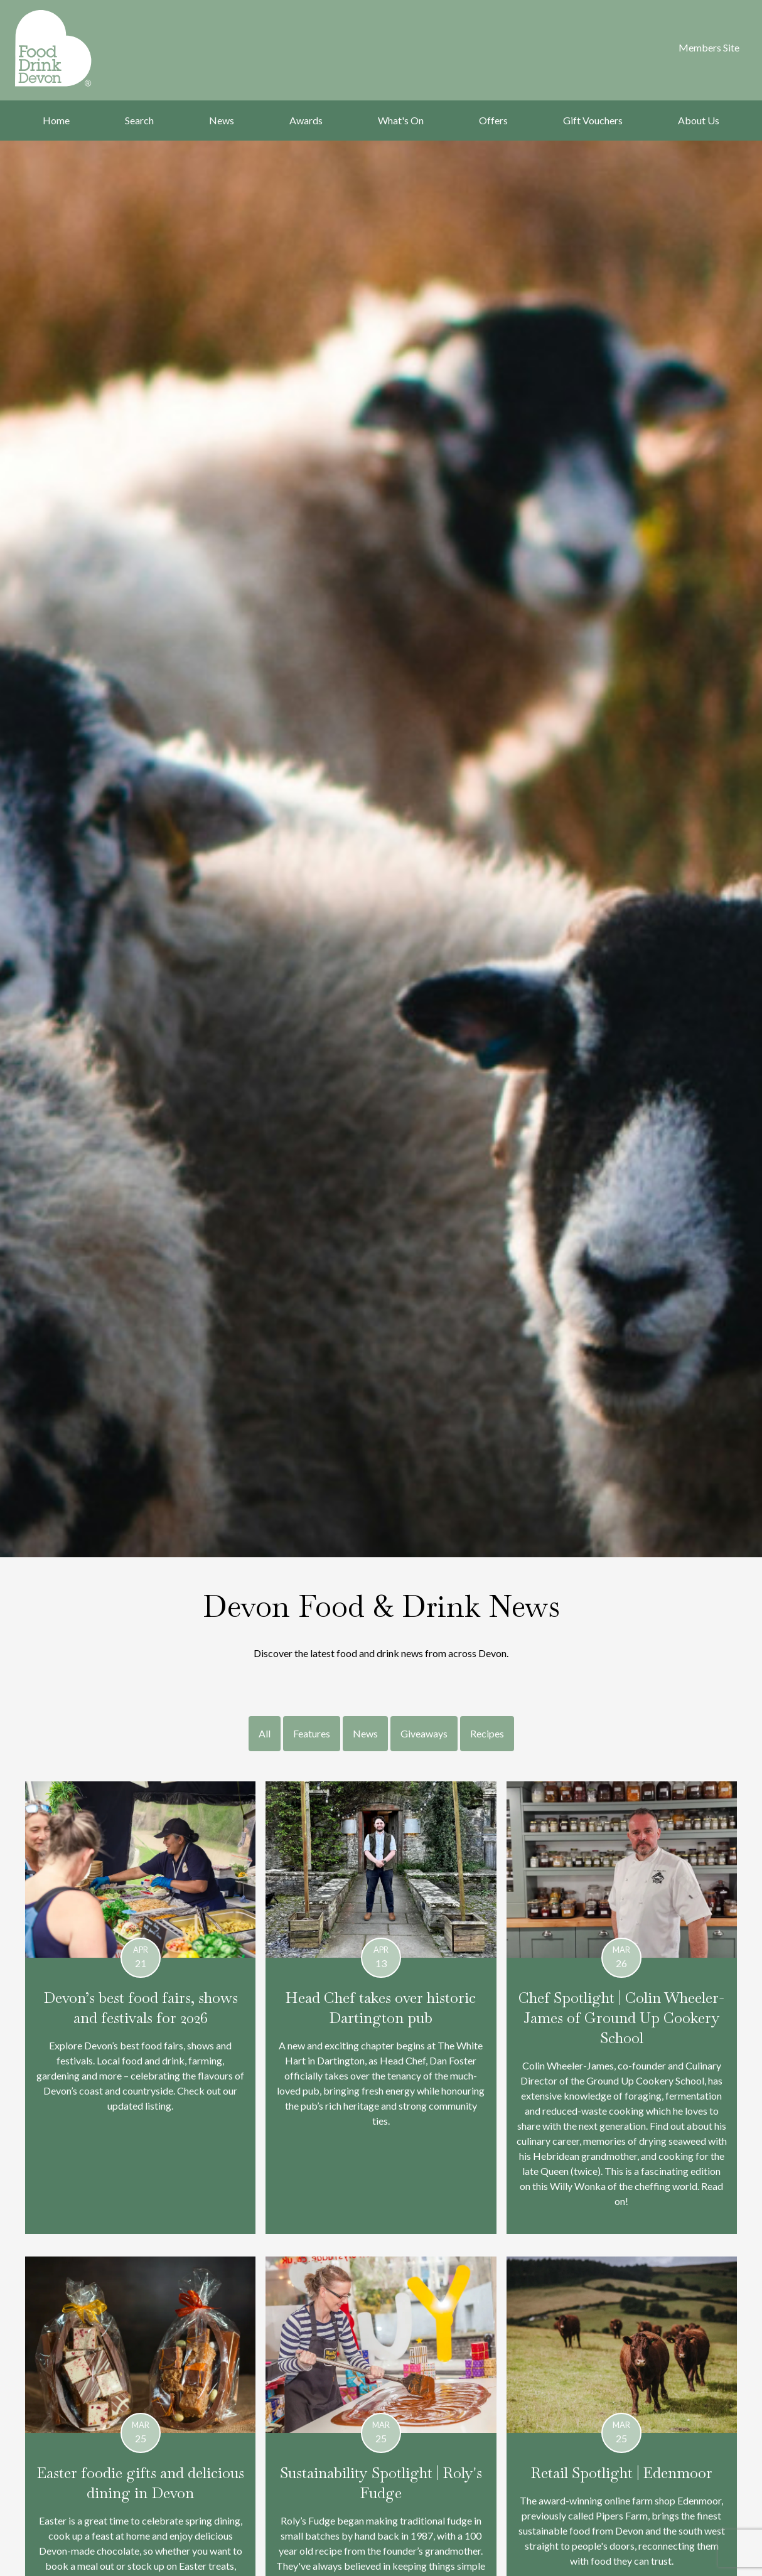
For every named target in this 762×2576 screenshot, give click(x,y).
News (221, 120)
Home (56, 120)
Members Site (709, 47)
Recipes (487, 1733)
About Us (698, 120)
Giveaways (424, 1733)
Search (139, 120)
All (265, 1733)
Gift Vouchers (593, 120)
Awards (306, 120)
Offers (493, 120)
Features (311, 1733)
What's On (401, 120)
